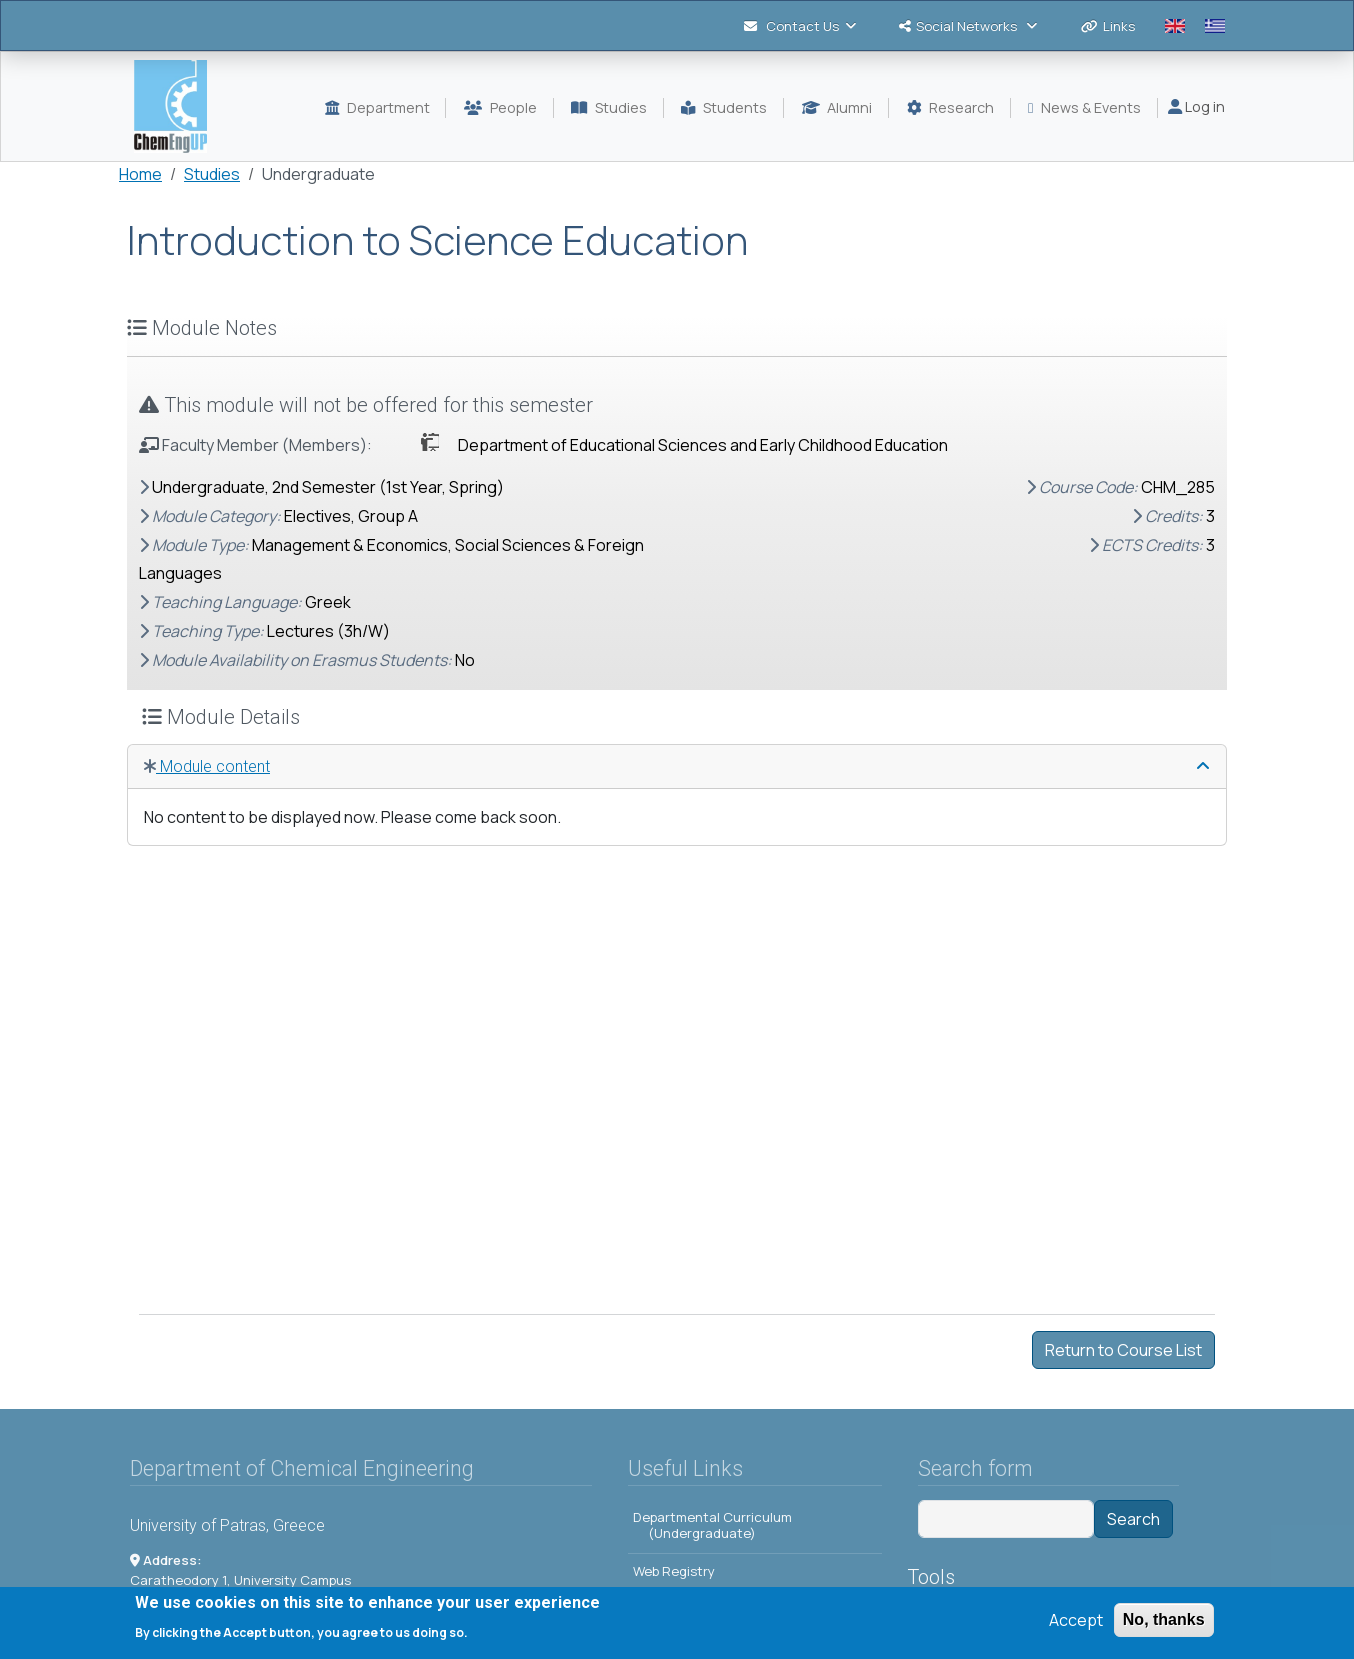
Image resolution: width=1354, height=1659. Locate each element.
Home (140, 174)
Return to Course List (1123, 1350)
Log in (1196, 106)
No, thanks (1164, 1619)
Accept (1076, 1620)
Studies (212, 174)
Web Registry (674, 1571)
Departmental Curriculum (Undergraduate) (712, 1525)
